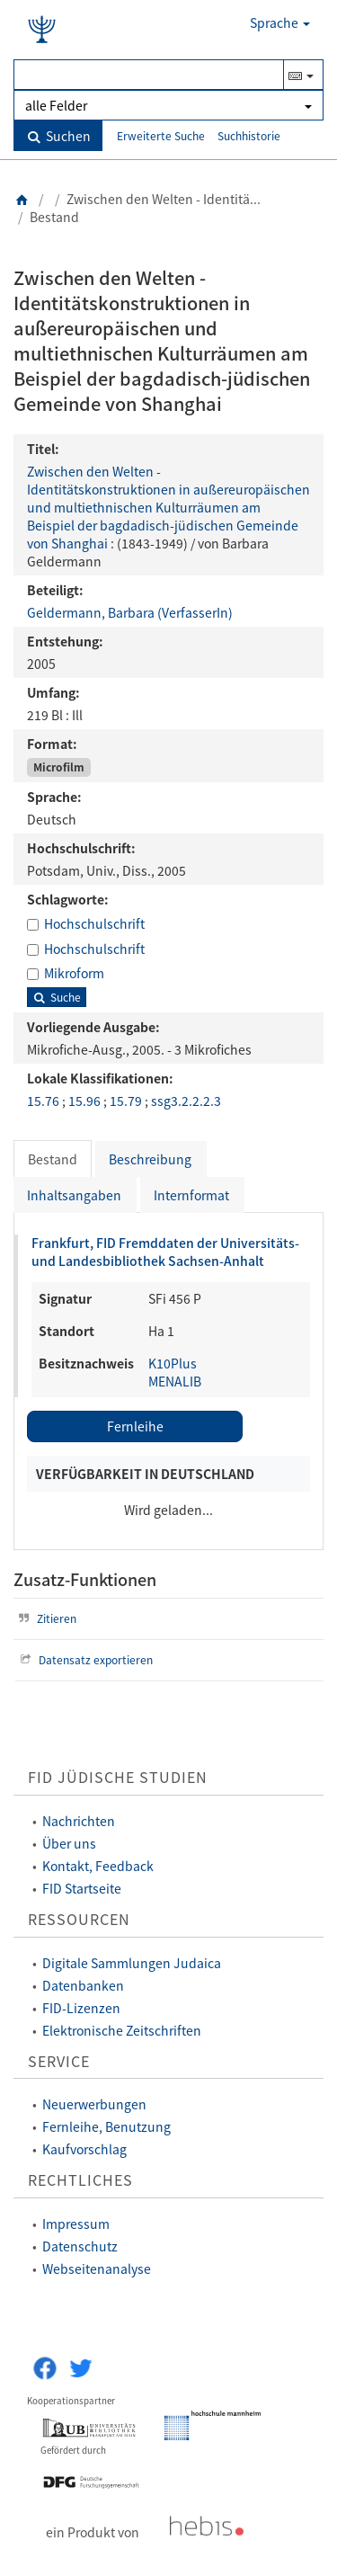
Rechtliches (80, 2180)
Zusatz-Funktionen (84, 1579)
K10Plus (172, 1363)
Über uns (69, 1843)
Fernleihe (135, 1426)
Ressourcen (79, 1919)
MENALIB (174, 1381)
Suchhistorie (248, 135)
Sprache (280, 22)
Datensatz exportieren (84, 1659)
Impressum (76, 2224)
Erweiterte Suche (161, 135)
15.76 (44, 1101)
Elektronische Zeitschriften (121, 2030)
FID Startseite (81, 1888)
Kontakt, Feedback (98, 1866)
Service (59, 2061)
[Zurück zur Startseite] (22, 199)
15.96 (85, 1101)
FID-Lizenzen (81, 2008)
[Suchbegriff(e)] (148, 74)
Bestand (52, 1159)
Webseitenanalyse (96, 2268)
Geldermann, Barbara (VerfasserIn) (130, 612)
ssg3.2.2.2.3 (186, 1101)
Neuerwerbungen (94, 2104)
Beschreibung (150, 1159)
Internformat (191, 1195)
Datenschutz (80, 2246)
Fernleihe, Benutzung (106, 2126)
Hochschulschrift (94, 923)
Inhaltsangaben (74, 1195)
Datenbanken (83, 1985)
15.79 (127, 1101)
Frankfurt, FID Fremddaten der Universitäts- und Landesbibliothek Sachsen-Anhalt (165, 1252)
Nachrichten (78, 1821)
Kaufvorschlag (84, 2149)
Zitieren (44, 1618)
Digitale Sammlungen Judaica (131, 1963)
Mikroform (74, 973)
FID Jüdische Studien (118, 1777)
